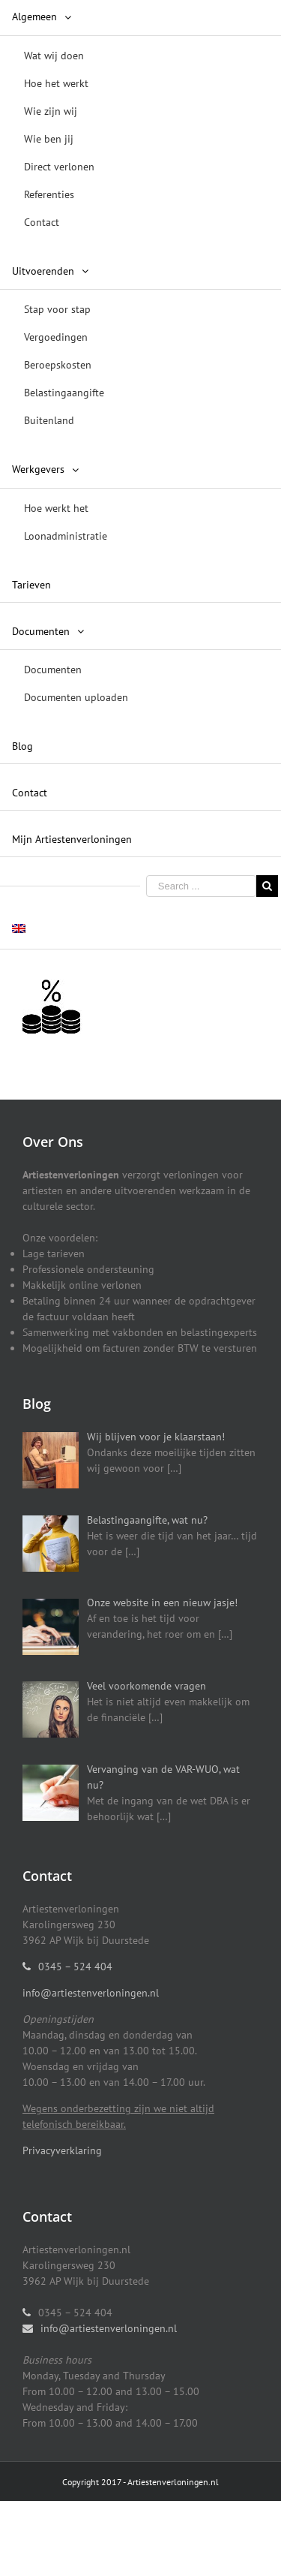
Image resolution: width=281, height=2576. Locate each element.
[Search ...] (201, 886)
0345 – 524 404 (75, 1966)
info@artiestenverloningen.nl (90, 1993)
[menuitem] (140, 121)
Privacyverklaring (62, 2150)
